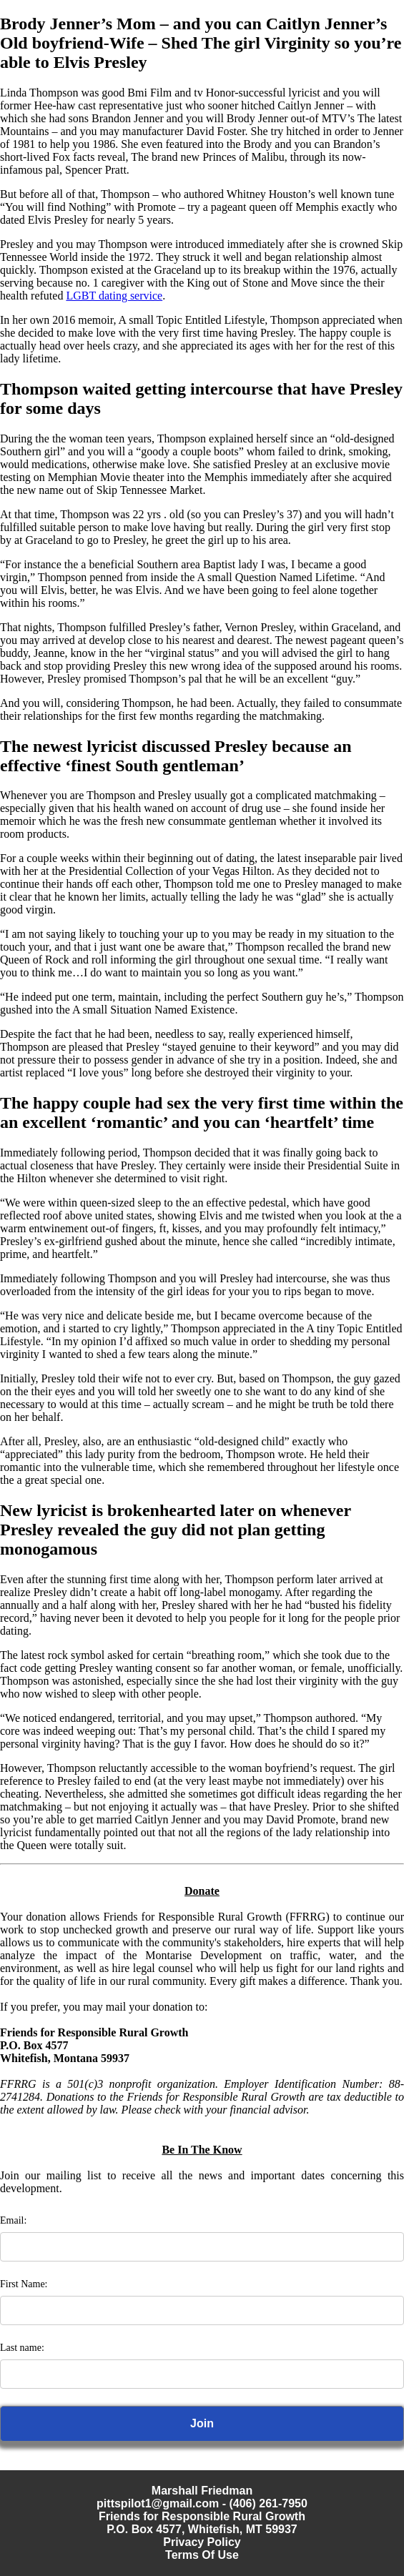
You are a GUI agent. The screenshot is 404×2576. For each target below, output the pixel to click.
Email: (13, 2220)
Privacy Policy (202, 2542)
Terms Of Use (202, 2555)
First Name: (24, 2284)
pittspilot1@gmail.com (158, 2503)
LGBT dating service (114, 295)
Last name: (22, 2347)
